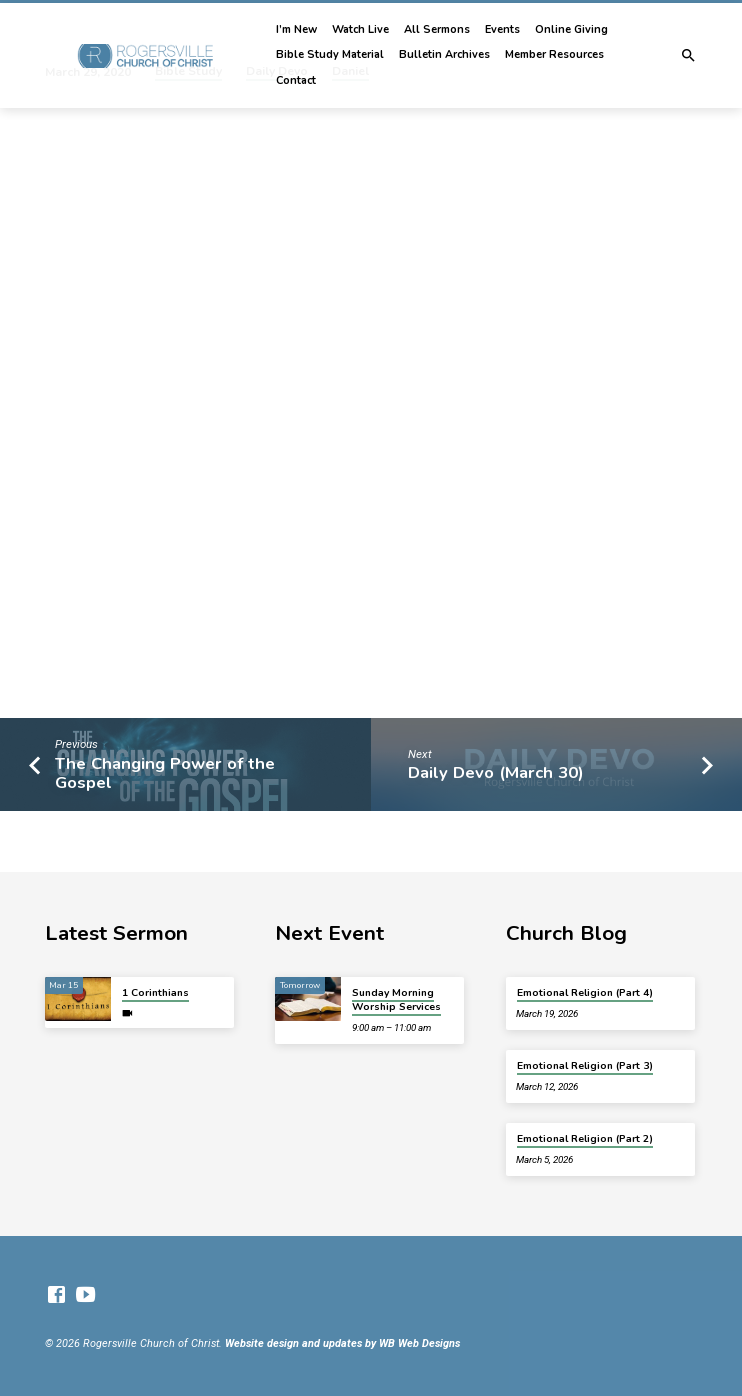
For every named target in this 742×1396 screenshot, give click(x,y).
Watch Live (360, 29)
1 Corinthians (155, 993)
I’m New (296, 29)
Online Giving (571, 29)
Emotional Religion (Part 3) (585, 1066)
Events (502, 29)
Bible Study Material (330, 54)
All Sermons (437, 29)
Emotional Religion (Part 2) (585, 1139)
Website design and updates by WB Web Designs (342, 1343)
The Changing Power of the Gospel (165, 773)
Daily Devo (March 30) (496, 772)
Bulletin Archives (444, 54)
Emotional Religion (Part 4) (585, 993)
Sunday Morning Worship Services (396, 1000)
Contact (296, 80)
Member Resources (554, 54)
